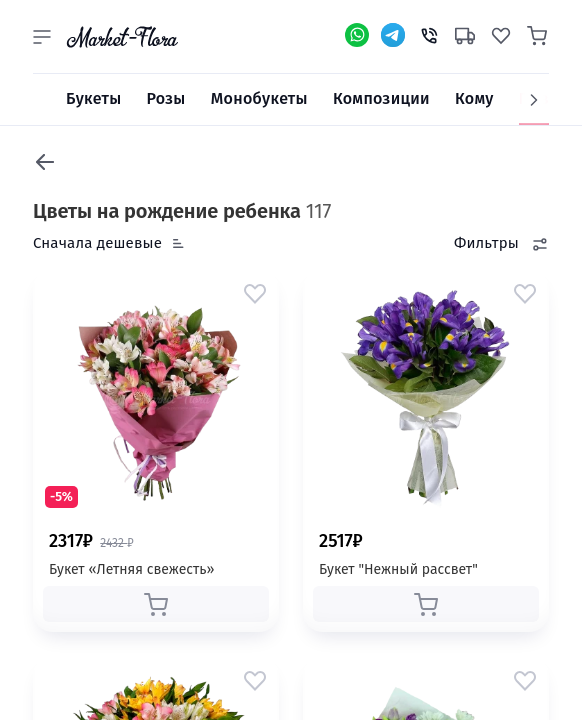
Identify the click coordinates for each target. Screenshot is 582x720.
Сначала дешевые (97, 243)
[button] (42, 37)
